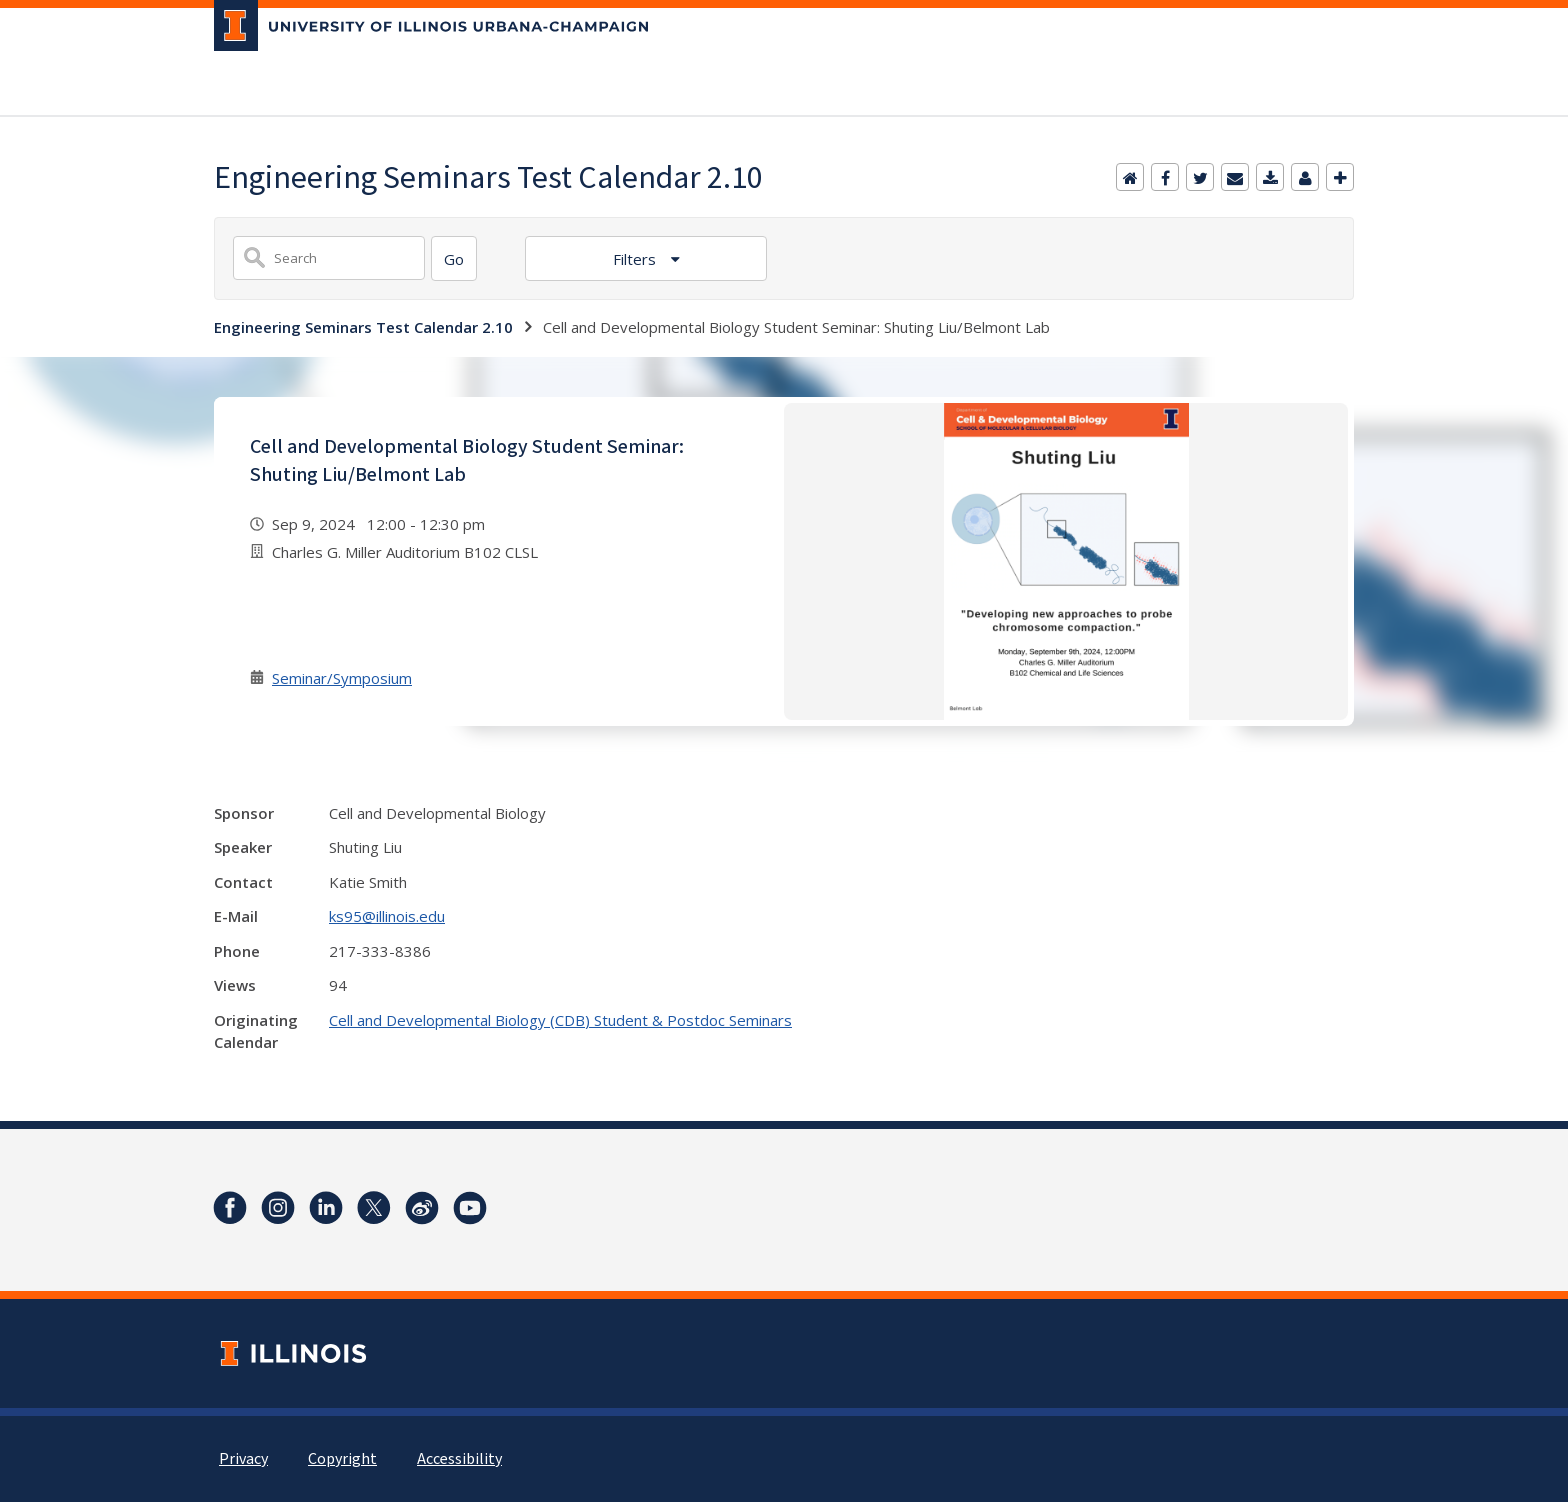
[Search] (454, 258)
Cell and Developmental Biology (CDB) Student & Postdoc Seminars (560, 1020)
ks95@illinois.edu (387, 916)
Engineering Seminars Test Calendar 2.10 (363, 327)
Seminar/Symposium (342, 678)
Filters (636, 259)
